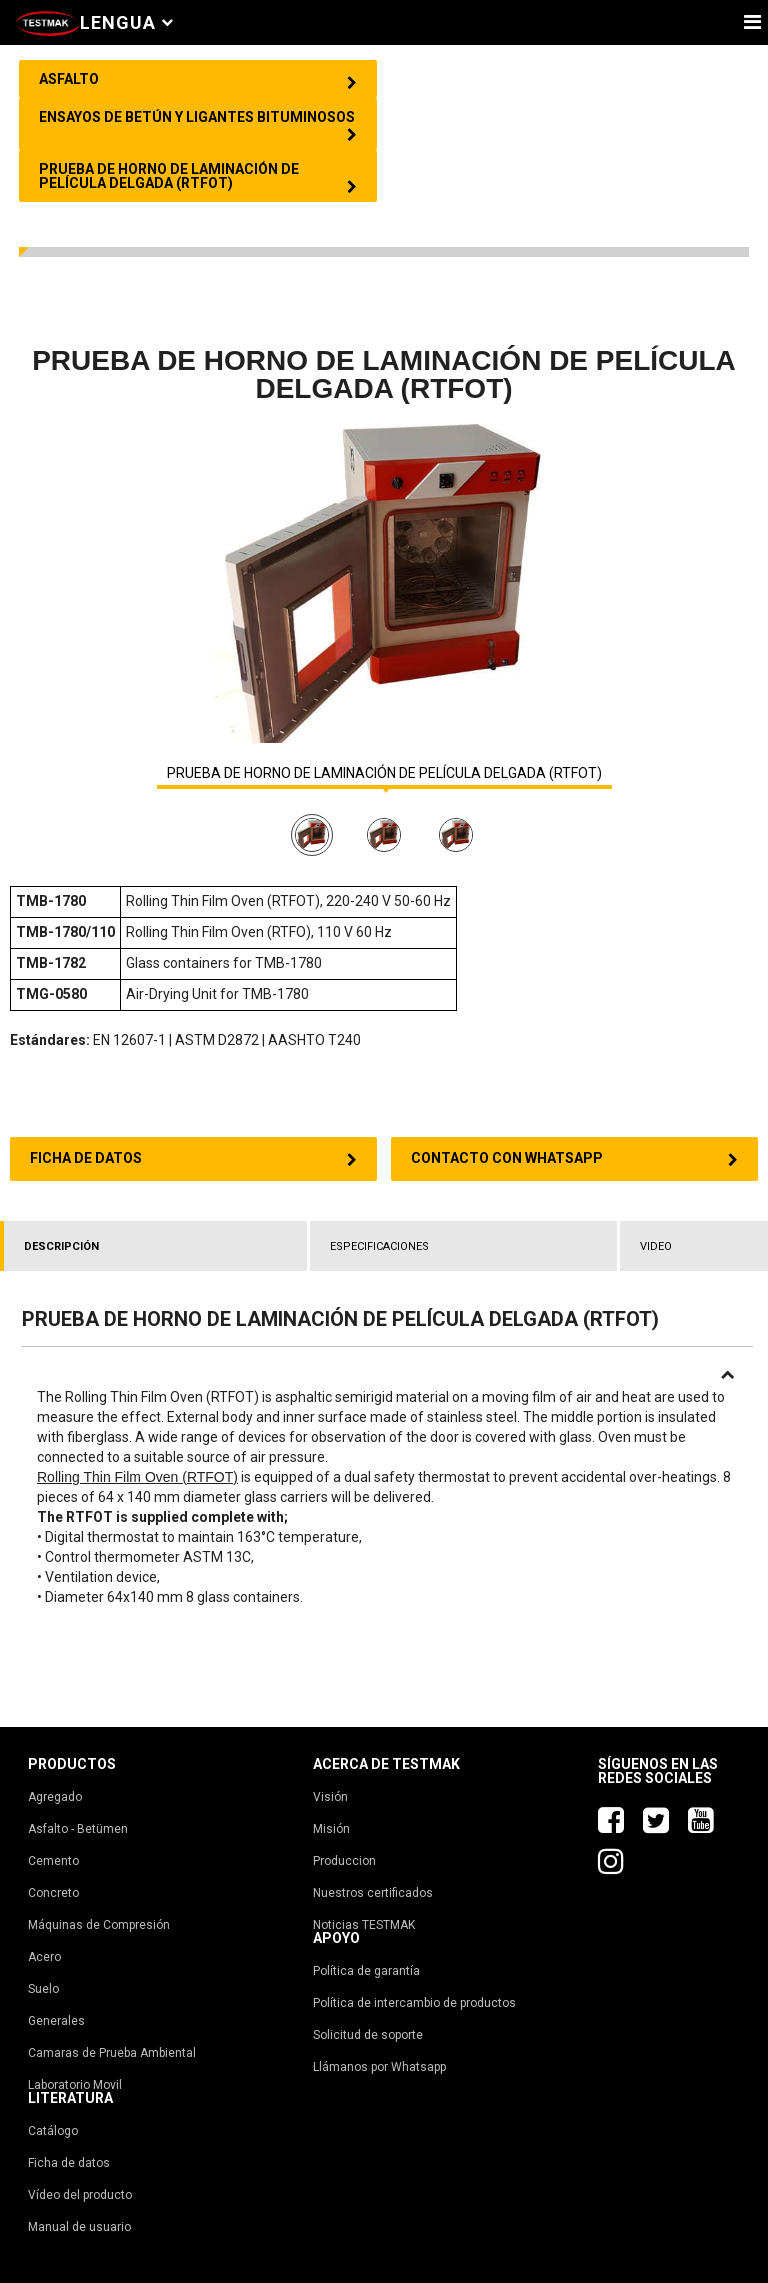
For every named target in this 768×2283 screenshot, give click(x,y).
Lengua (127, 22)
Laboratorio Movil (75, 2085)
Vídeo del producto (80, 2195)
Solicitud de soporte (368, 2035)
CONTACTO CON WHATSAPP (574, 1158)
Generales (56, 2021)
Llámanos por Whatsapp (379, 2067)
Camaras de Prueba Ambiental (112, 2053)
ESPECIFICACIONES (379, 1246)
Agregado (55, 1797)
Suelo (43, 1989)
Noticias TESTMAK (364, 1925)
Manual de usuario (79, 2227)
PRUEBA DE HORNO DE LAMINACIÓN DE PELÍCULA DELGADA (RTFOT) (384, 773)
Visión (330, 1797)
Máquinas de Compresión (99, 1925)
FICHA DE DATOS (193, 1158)
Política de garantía (366, 1971)
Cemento (53, 1861)
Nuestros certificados (373, 1893)
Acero (44, 1957)
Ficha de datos (69, 2163)
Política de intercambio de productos (414, 2003)
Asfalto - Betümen (78, 1829)
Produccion (344, 1861)
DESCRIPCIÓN (61, 1246)
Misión (331, 1829)
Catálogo (53, 2131)
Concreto (53, 1893)
